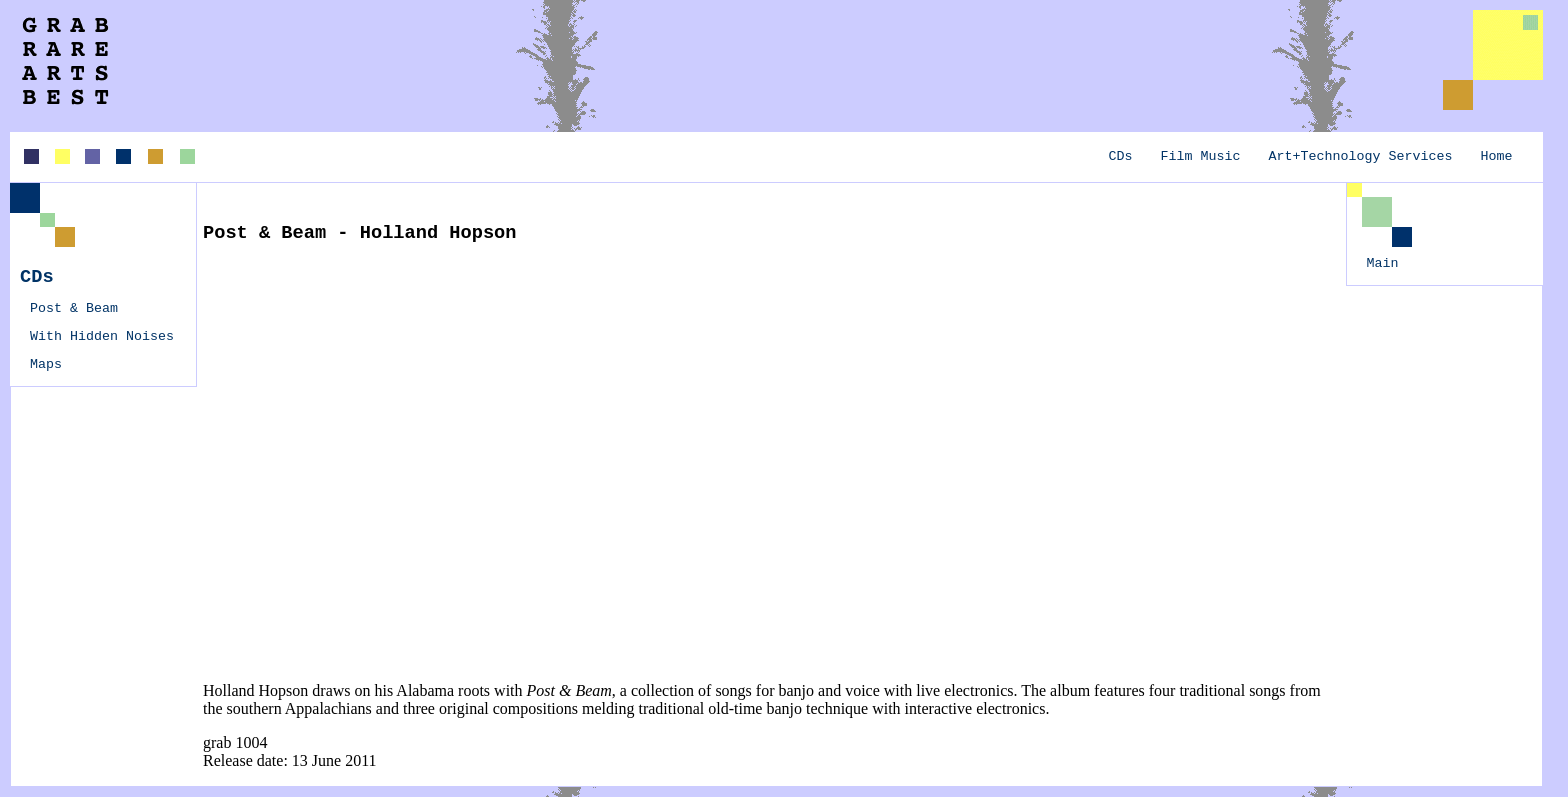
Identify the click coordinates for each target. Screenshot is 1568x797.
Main (1383, 263)
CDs (1121, 156)
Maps (46, 364)
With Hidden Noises (102, 336)
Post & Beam (74, 308)
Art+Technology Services (1361, 156)
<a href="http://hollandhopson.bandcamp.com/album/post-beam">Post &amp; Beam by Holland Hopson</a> (353, 461)
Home (1497, 156)
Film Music (1201, 156)
